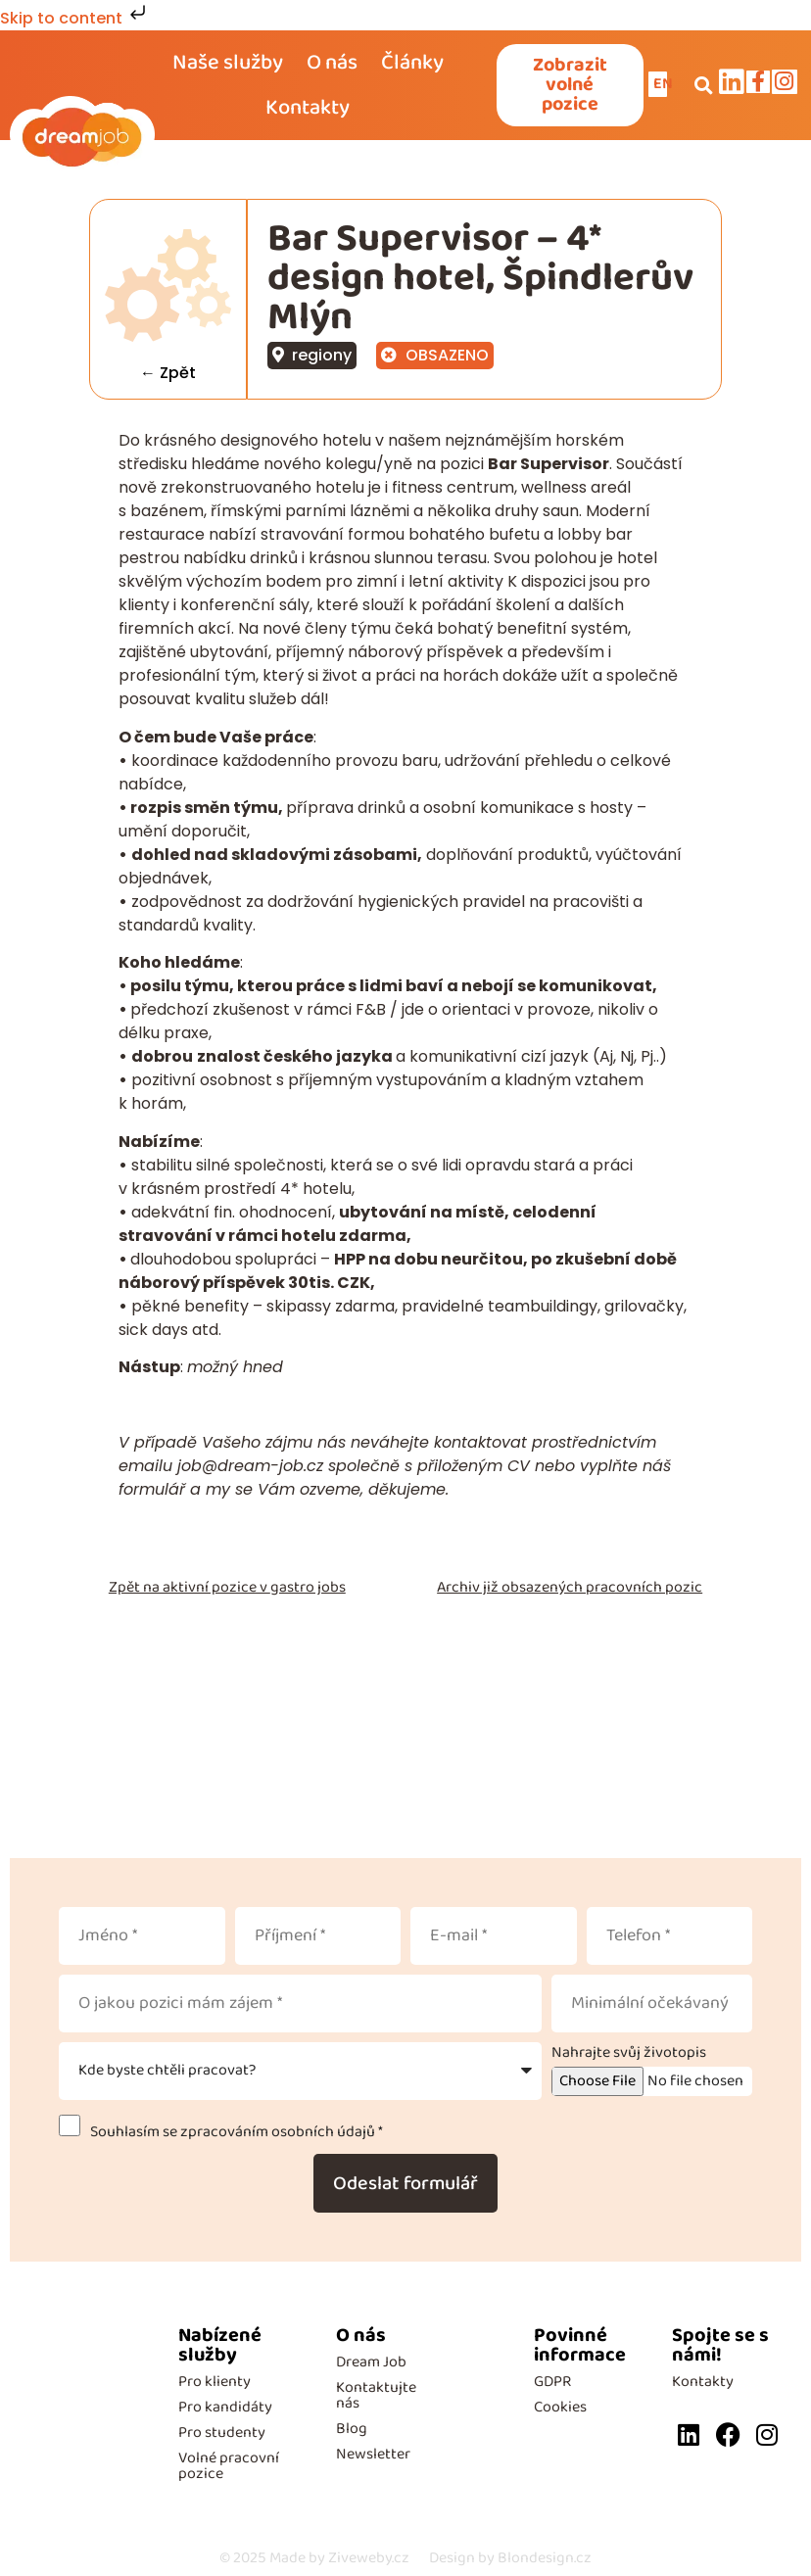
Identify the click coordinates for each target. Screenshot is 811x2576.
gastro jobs (308, 1587)
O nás (332, 62)
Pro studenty (221, 2432)
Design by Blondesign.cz (510, 2558)
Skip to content (75, 18)
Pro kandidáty (225, 2407)
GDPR (552, 2381)
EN (664, 84)
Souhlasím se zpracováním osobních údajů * (233, 2132)
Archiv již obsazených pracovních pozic (569, 1587)
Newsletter (373, 2454)
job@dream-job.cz (250, 1466)
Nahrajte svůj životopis (628, 2053)
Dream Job (371, 2362)
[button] (703, 85)
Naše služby (227, 62)
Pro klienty (214, 2381)
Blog (351, 2428)
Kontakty (307, 107)
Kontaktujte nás (376, 2395)
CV (521, 1466)
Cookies (560, 2407)
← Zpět (169, 372)
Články (412, 62)
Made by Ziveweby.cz (314, 2558)
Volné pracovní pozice (228, 2466)
